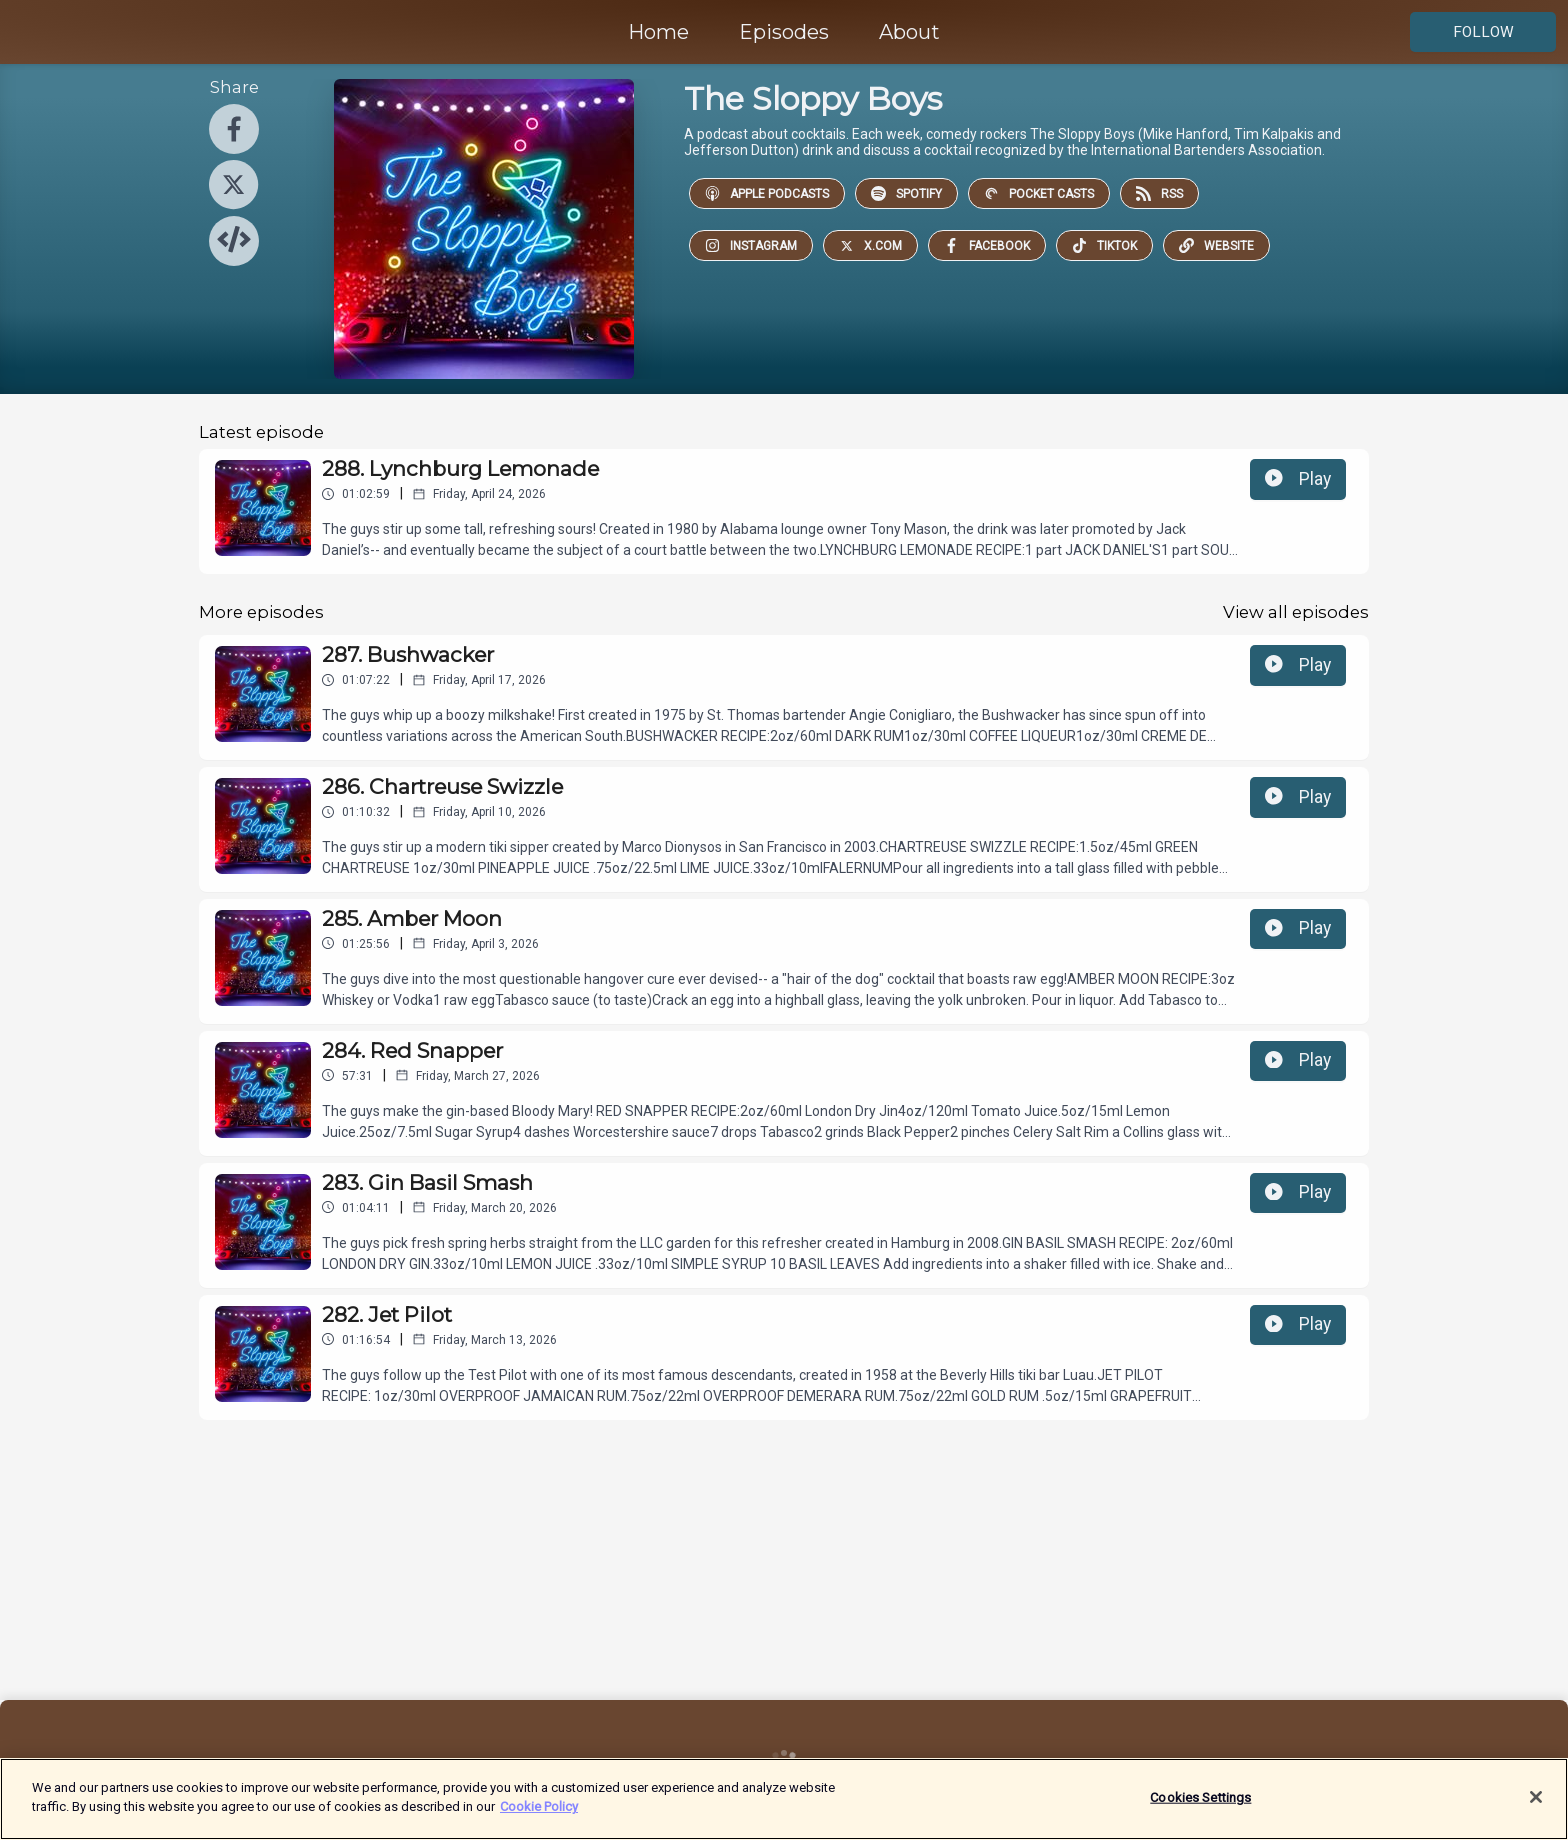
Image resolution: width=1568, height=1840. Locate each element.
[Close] (1536, 1797)
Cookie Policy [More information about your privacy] (539, 1806)
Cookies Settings (1200, 1797)
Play (1298, 479)
